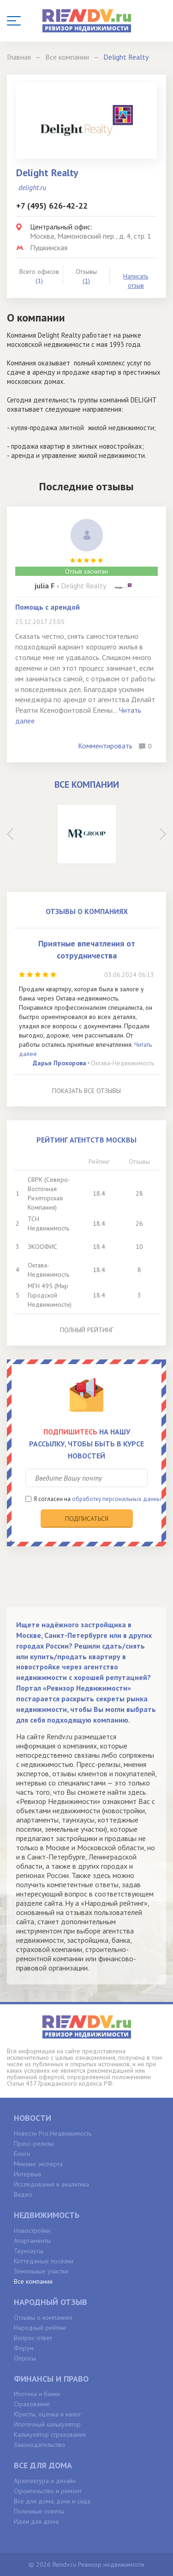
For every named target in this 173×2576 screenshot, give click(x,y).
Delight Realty (83, 585)
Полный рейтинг (86, 1330)
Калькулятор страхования (50, 2434)
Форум (24, 2348)
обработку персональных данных (118, 1499)
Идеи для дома (36, 2521)
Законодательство (39, 2444)
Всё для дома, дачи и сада (52, 2501)
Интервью (28, 2174)
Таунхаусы (28, 2251)
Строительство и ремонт (48, 2491)
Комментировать (105, 745)
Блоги (22, 2154)
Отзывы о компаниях (43, 2317)
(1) (86, 281)
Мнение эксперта (38, 2164)
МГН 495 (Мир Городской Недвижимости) (50, 1295)
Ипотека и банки (37, 2394)
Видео (23, 2194)
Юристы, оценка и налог (47, 2414)
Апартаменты (32, 2240)
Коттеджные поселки (43, 2261)
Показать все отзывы (86, 1091)
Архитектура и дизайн (45, 2481)
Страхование (32, 2404)
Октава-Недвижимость (122, 1063)
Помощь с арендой (47, 607)
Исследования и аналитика (51, 2184)
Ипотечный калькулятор (47, 2424)
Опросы (25, 2358)
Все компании (33, 2281)
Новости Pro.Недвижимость (52, 2133)
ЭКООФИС (42, 1246)
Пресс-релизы (34, 2143)
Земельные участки (41, 2271)
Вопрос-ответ (33, 2338)
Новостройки (32, 2230)
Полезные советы (39, 2511)
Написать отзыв (135, 281)
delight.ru (32, 187)
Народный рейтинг (40, 2327)
